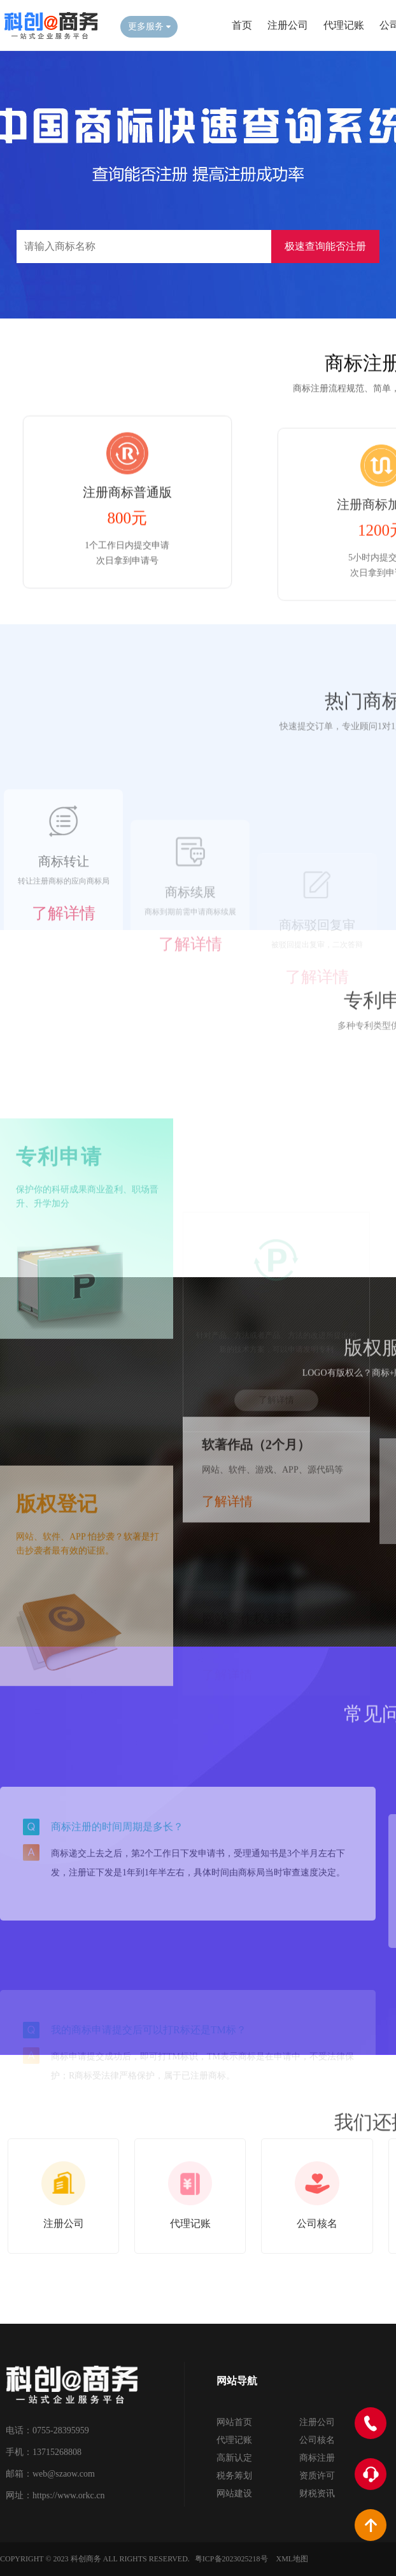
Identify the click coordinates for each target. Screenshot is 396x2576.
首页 (242, 25)
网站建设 (234, 2493)
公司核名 (317, 2440)
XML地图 (292, 2558)
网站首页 (234, 2422)
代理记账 (343, 25)
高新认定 (234, 2458)
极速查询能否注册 (325, 246)
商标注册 (317, 2458)
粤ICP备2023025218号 (231, 2558)
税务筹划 (234, 2475)
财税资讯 (317, 2493)
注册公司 (287, 25)
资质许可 (317, 2475)
